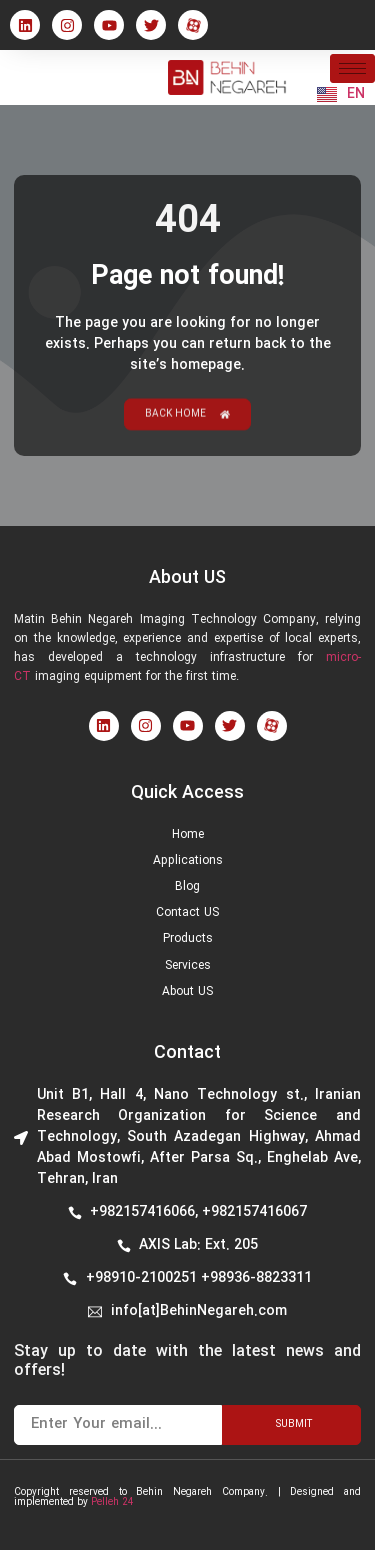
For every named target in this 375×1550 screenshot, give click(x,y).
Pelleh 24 (112, 1502)
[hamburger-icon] (352, 68)
